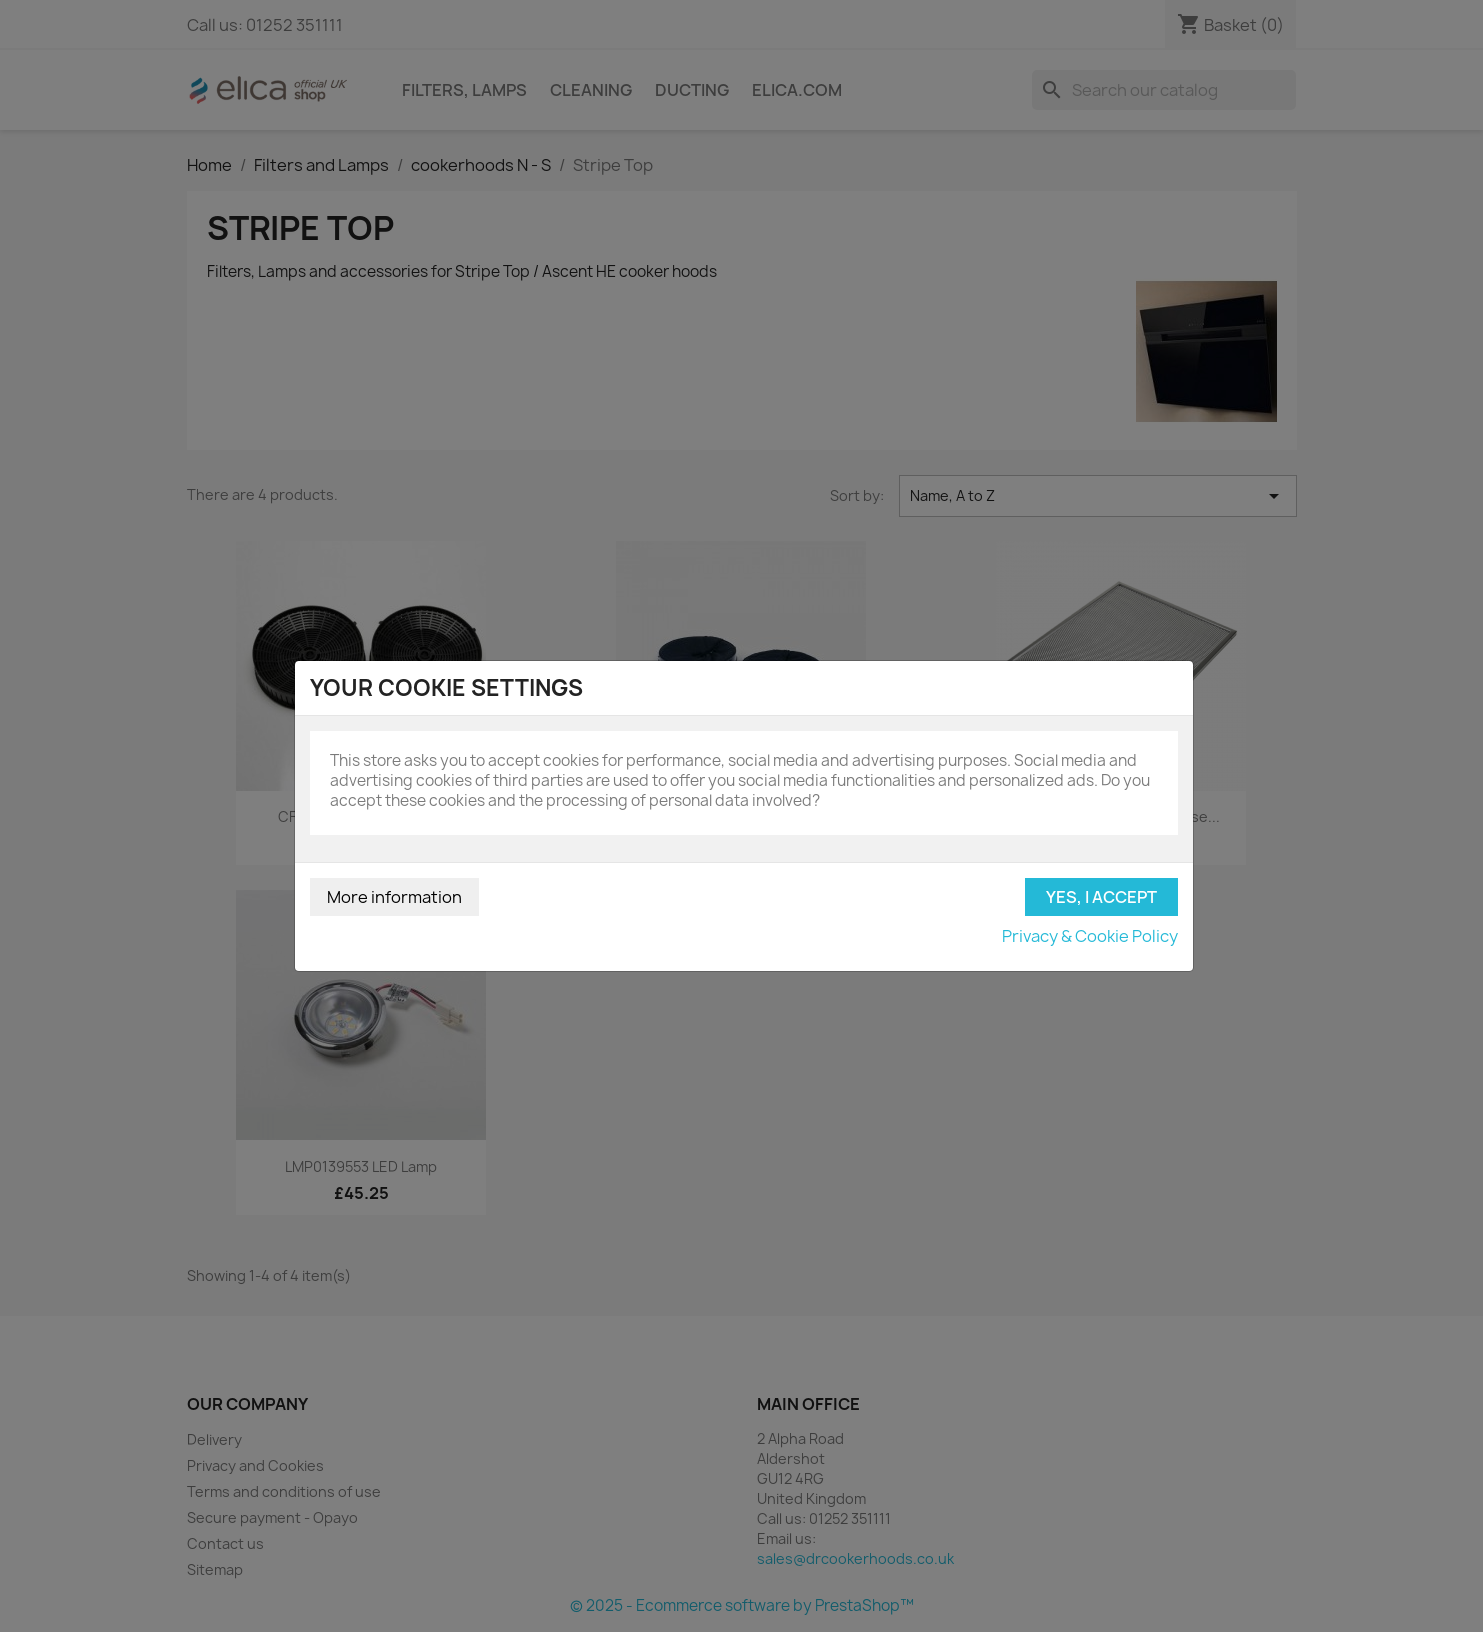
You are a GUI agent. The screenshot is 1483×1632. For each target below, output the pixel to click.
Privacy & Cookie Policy (1090, 936)
